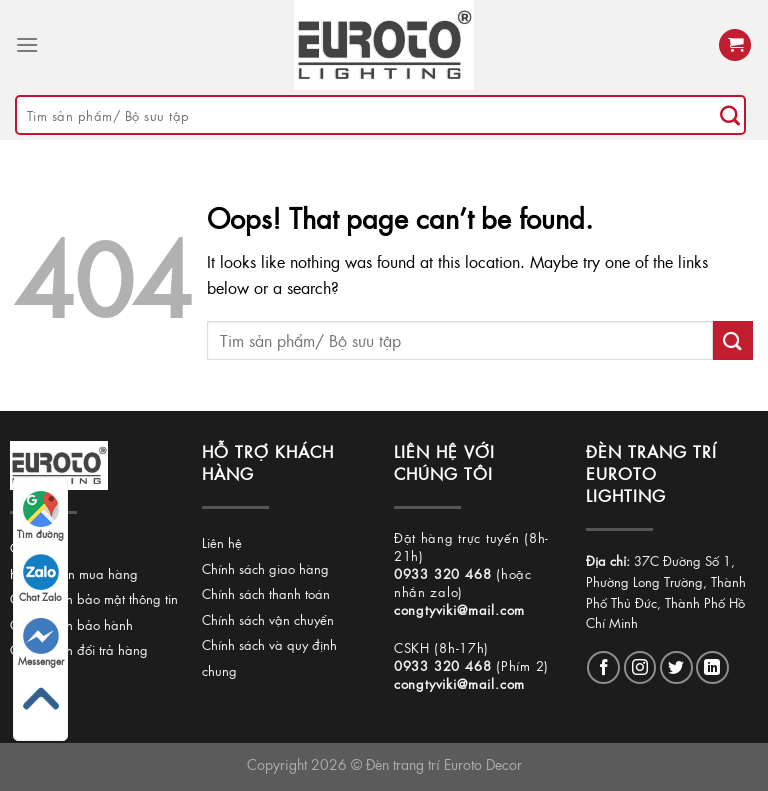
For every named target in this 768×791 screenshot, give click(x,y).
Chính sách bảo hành (71, 624)
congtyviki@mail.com (459, 609)
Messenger (41, 643)
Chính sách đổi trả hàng (79, 649)
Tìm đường (40, 516)
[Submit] (730, 115)
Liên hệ (222, 542)
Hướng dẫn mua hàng (74, 573)
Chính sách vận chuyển (268, 619)
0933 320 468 (443, 573)
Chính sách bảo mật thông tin (94, 598)
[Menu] (27, 44)
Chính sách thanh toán (266, 593)
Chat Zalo (40, 579)
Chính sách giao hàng (265, 568)
